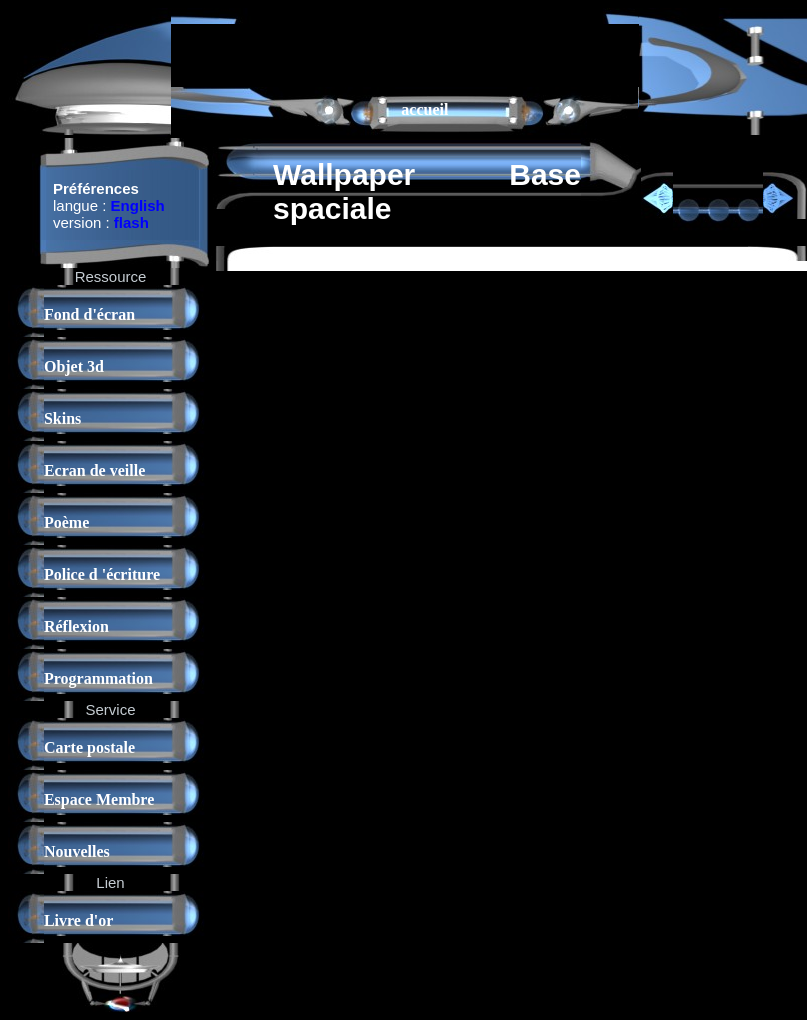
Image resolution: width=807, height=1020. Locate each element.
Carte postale (89, 747)
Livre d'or (78, 920)
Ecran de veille (94, 470)
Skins (62, 418)
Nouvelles (77, 851)
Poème (66, 522)
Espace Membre (99, 799)
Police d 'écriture (102, 574)
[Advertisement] (405, 54)
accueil (424, 109)
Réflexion (76, 626)
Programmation (98, 678)
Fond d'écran (89, 314)
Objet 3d (74, 366)
